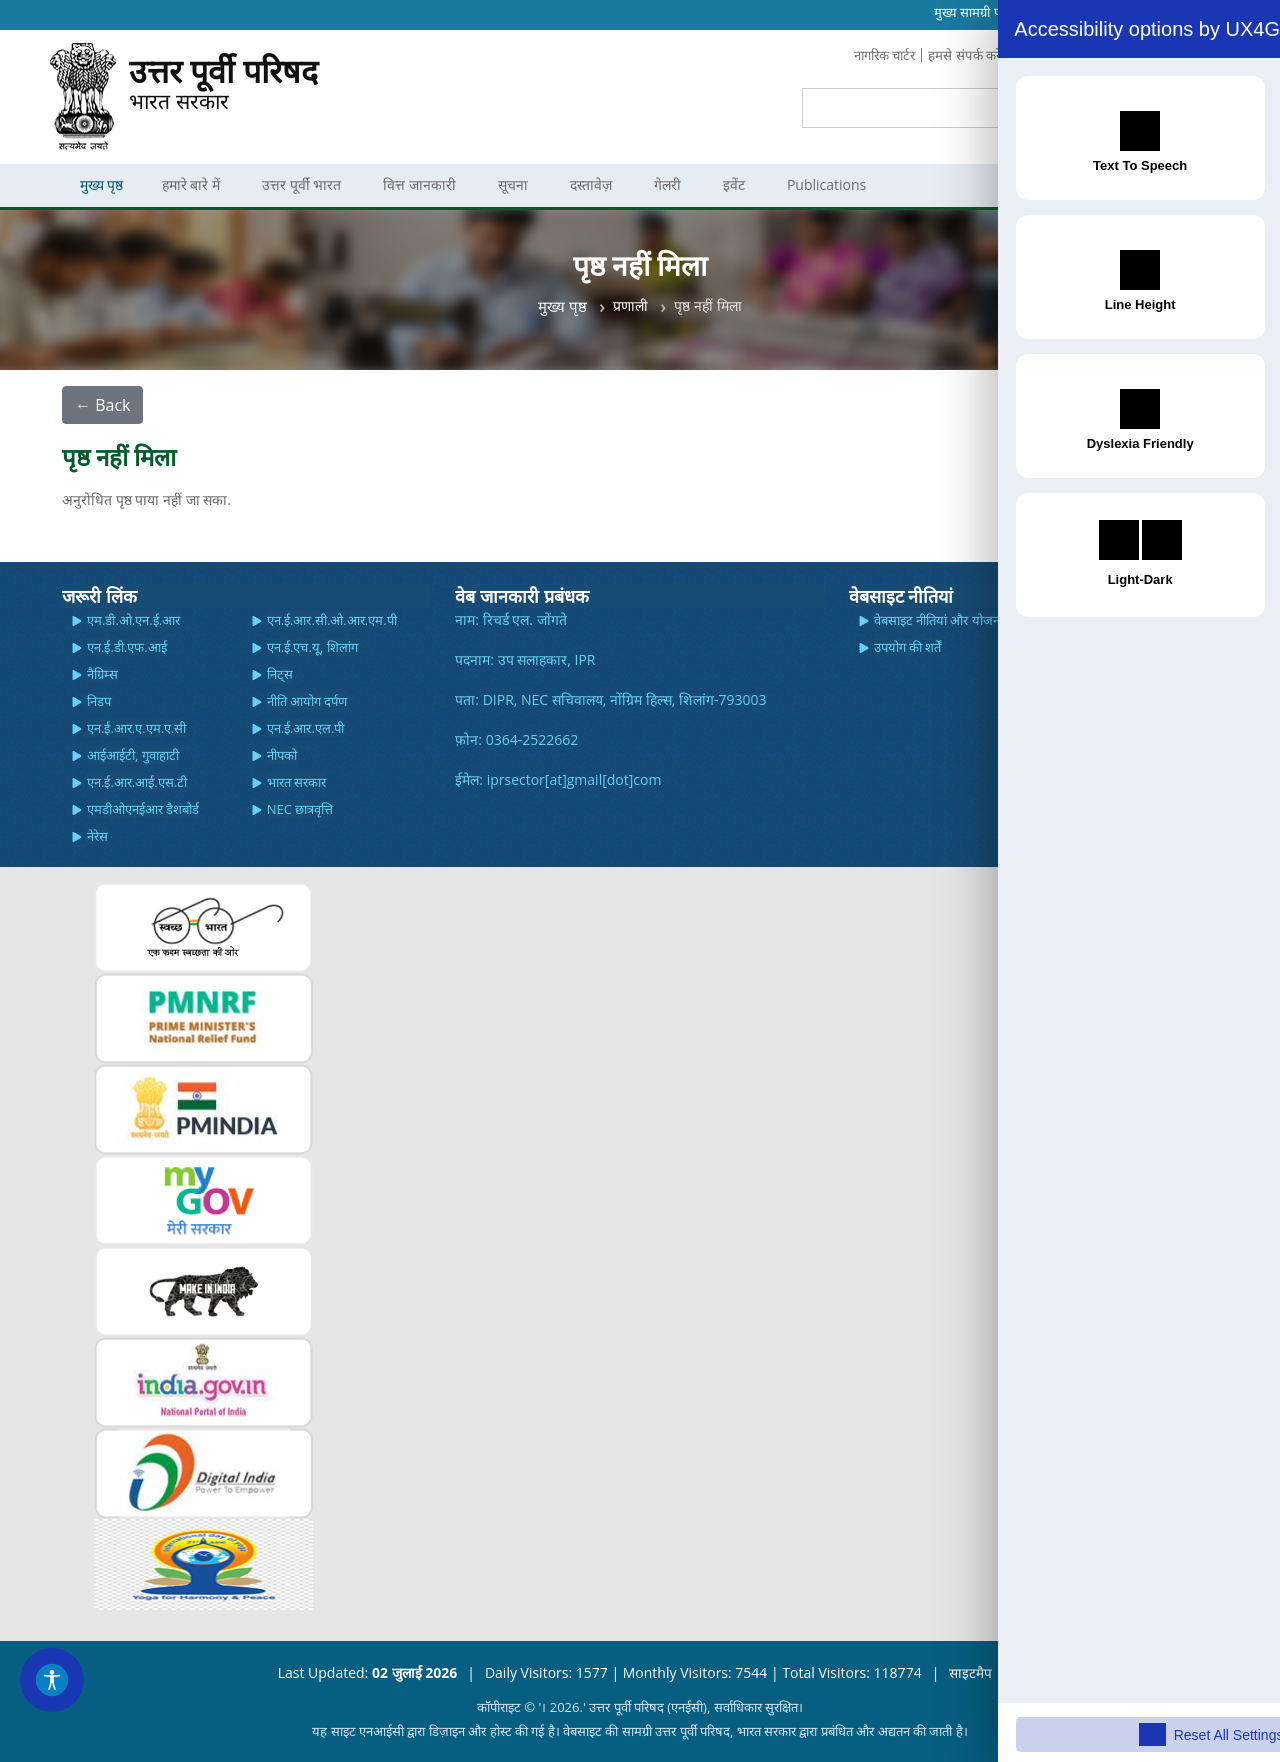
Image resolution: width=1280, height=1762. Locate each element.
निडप (99, 700)
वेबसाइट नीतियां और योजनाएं (942, 619)
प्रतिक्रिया (1102, 54)
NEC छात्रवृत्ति (300, 808)
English (1160, 12)
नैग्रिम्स (102, 673)
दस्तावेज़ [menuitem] (598, 184)
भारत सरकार (223, 88)
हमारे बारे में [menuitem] (198, 184)
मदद (1064, 646)
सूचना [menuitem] (520, 184)
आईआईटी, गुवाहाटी (133, 754)
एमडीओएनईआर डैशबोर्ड (143, 808)
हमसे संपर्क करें (956, 54)
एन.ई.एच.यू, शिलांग (312, 646)
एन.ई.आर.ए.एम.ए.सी (137, 727)
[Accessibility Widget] (55, 1677)
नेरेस (97, 835)
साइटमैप (970, 1671)
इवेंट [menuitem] (741, 184)
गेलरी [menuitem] (674, 184)
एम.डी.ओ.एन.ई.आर (133, 619)
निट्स (280, 673)
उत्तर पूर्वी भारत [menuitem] (308, 184)
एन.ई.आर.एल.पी (306, 727)
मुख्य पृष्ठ (562, 305)
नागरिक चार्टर (869, 54)
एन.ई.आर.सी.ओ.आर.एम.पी (332, 619)
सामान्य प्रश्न (1036, 54)
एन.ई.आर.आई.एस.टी (137, 781)
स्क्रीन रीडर (1077, 619)
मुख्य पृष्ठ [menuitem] (105, 184)
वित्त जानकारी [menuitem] (426, 184)
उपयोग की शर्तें (908, 646)
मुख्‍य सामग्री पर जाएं (981, 12)
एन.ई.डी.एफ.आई (127, 646)
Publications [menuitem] (833, 184)
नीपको (282, 754)
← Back (102, 404)
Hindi (1202, 12)
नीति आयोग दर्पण (307, 700)
